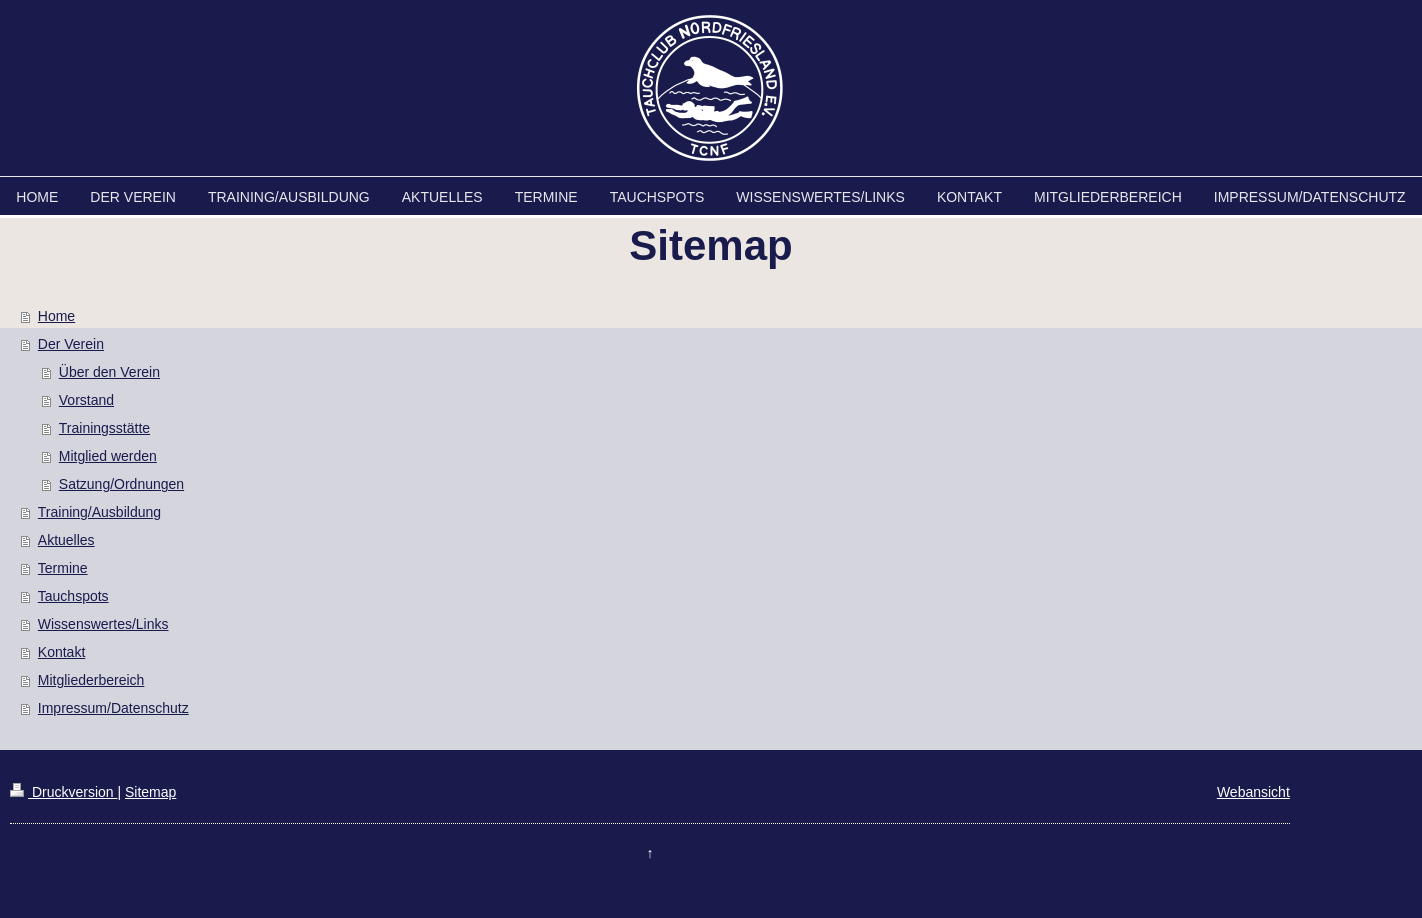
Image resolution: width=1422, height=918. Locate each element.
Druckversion (63, 792)
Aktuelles (66, 540)
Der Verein (71, 344)
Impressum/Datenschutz (113, 708)
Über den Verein (109, 372)
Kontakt (61, 652)
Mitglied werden (108, 456)
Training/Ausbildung (99, 512)
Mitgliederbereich (91, 680)
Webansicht (1253, 792)
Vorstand (86, 400)
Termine (63, 568)
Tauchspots (73, 596)
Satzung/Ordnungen (121, 484)
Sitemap (150, 792)
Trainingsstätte (104, 428)
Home (56, 316)
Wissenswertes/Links (103, 624)
